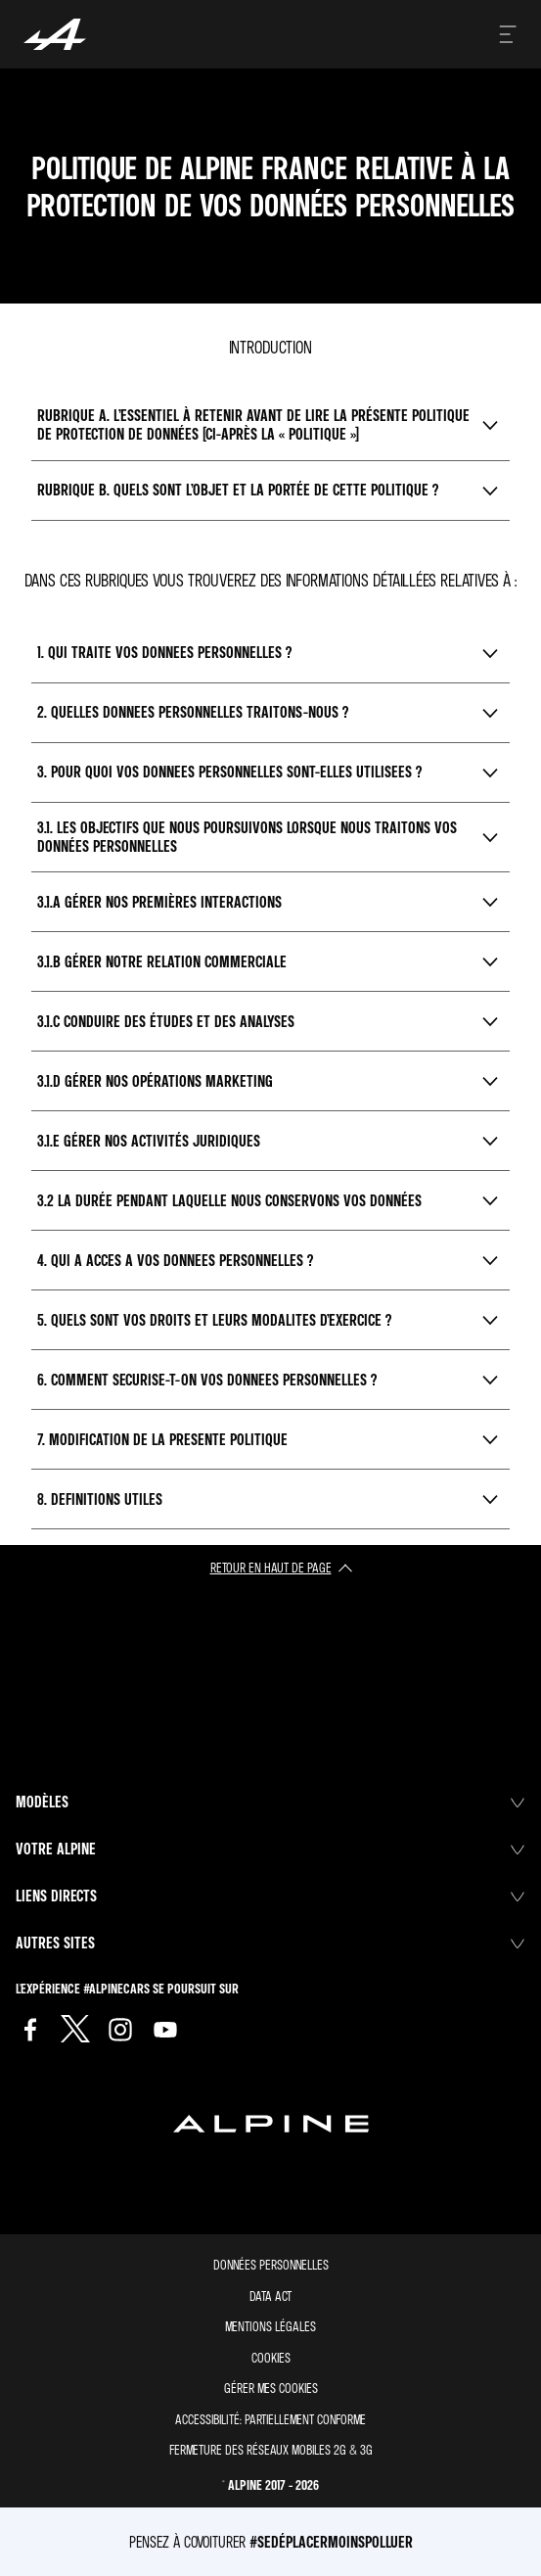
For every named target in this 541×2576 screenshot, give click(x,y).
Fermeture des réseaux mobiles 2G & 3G (271, 2449)
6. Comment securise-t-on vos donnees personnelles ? (207, 1379)
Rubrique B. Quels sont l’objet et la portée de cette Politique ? (237, 489)
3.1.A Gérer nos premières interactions (159, 902)
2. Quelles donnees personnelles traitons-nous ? (192, 712)
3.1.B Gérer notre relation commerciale (162, 961)
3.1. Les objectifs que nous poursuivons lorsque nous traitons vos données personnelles (247, 837)
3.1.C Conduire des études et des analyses (165, 1021)
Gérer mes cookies (271, 2388)
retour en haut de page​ (271, 1567)
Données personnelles (271, 2264)
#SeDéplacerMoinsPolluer (331, 2542)
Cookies (271, 2357)
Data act (270, 2295)
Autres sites (270, 1942)
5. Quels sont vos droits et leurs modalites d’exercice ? (214, 1320)
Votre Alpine (270, 1848)
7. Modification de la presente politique (162, 1439)
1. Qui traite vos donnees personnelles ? (164, 652)
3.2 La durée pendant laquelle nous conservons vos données (229, 1200)
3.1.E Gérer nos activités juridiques (148, 1140)
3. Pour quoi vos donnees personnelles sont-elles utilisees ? (229, 771)
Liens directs (270, 1895)
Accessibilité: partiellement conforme (270, 2419)
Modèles (270, 1801)
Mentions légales (270, 2326)
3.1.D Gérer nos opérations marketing (155, 1081)
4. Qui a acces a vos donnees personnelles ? (175, 1260)
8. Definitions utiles (99, 1499)
